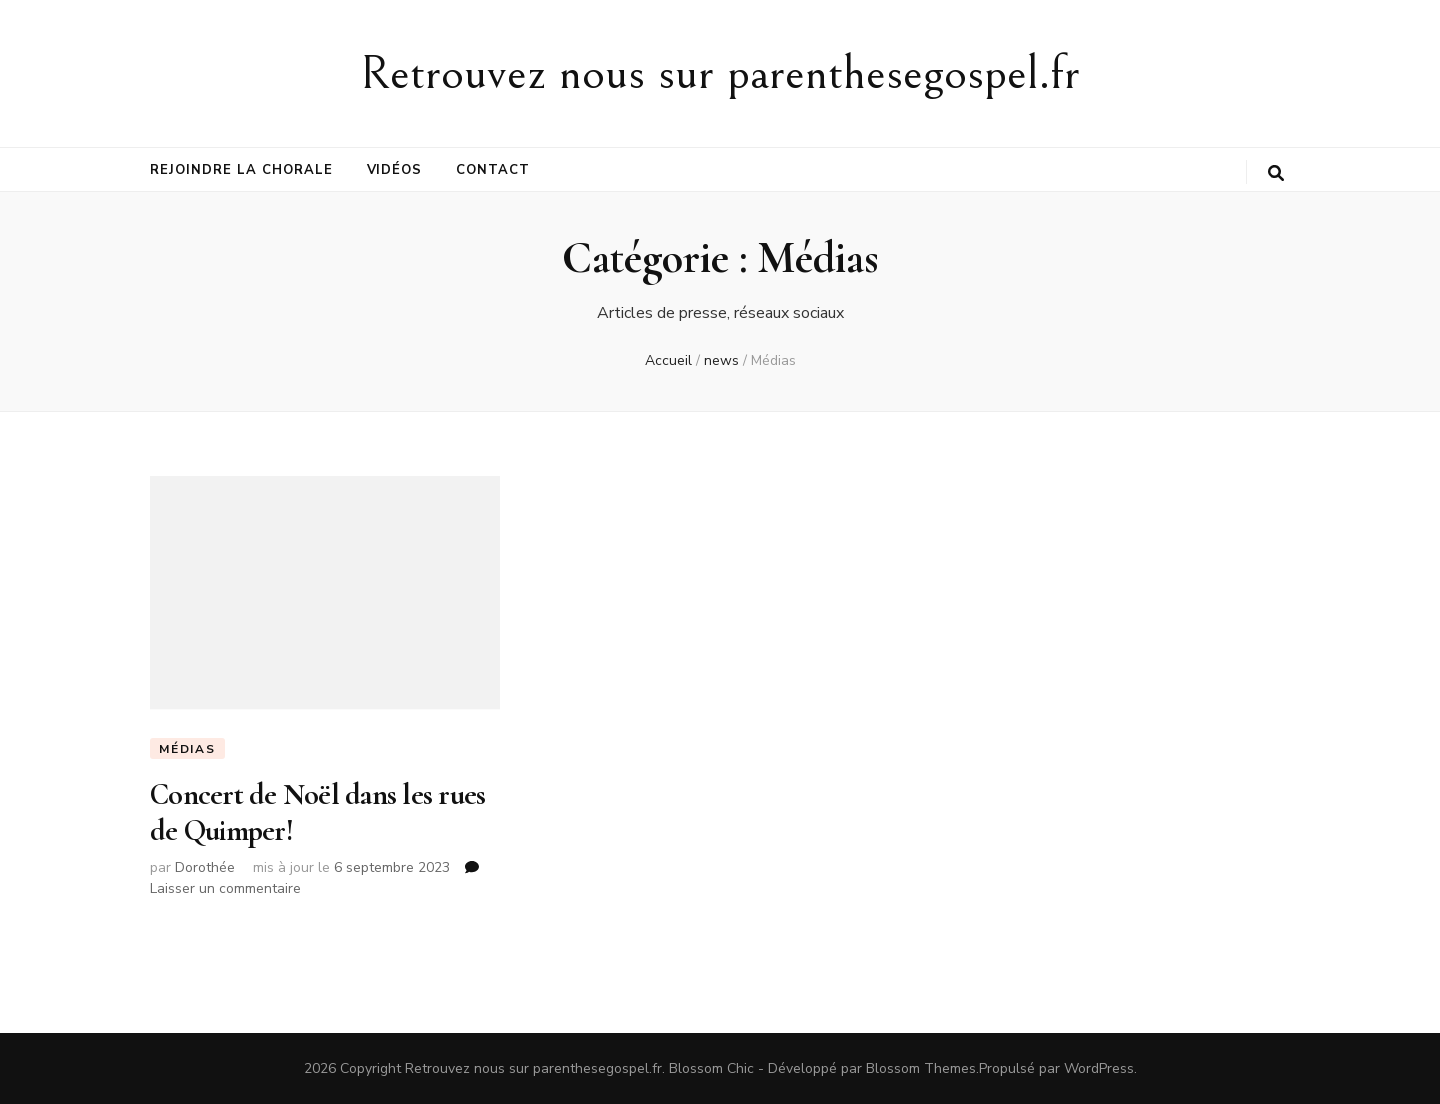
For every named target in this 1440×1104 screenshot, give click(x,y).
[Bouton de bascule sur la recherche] (1276, 173)
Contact (493, 170)
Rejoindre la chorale (241, 170)
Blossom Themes (921, 1068)
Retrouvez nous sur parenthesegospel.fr (720, 73)
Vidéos (395, 170)
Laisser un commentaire (225, 888)
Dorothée (205, 867)
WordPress (1099, 1068)
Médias (187, 749)
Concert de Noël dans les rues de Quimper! (317, 812)
